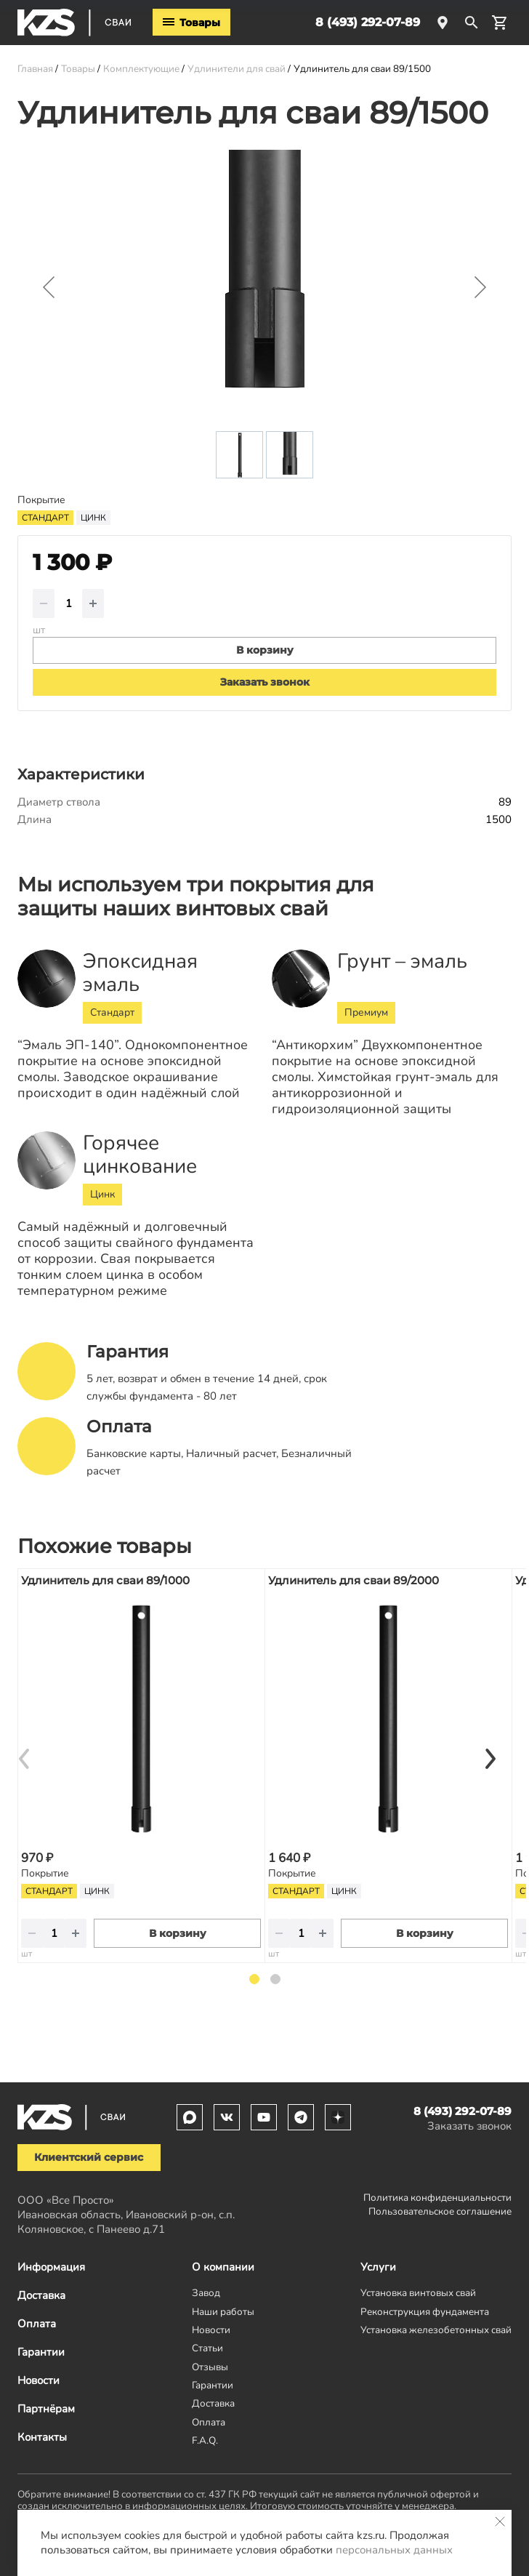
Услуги (378, 2267)
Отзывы (210, 2367)
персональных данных (394, 2550)
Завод (206, 2293)
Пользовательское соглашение (440, 2211)
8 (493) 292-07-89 (367, 22)
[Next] (490, 1759)
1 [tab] (254, 1979)
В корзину (177, 1933)
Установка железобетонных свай (436, 2330)
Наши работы (223, 2312)
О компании (223, 2267)
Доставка (41, 2295)
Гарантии (41, 2352)
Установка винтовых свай (418, 2293)
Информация (51, 2267)
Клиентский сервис (88, 2157)
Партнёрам (46, 2409)
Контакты (42, 2437)
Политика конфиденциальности (437, 2197)
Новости (38, 2380)
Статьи (207, 2348)
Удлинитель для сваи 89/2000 (353, 1580)
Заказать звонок (265, 682)
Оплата (36, 2323)
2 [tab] (275, 1979)
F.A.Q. (205, 2440)
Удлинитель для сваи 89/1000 (105, 1580)
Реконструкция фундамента (424, 2312)
